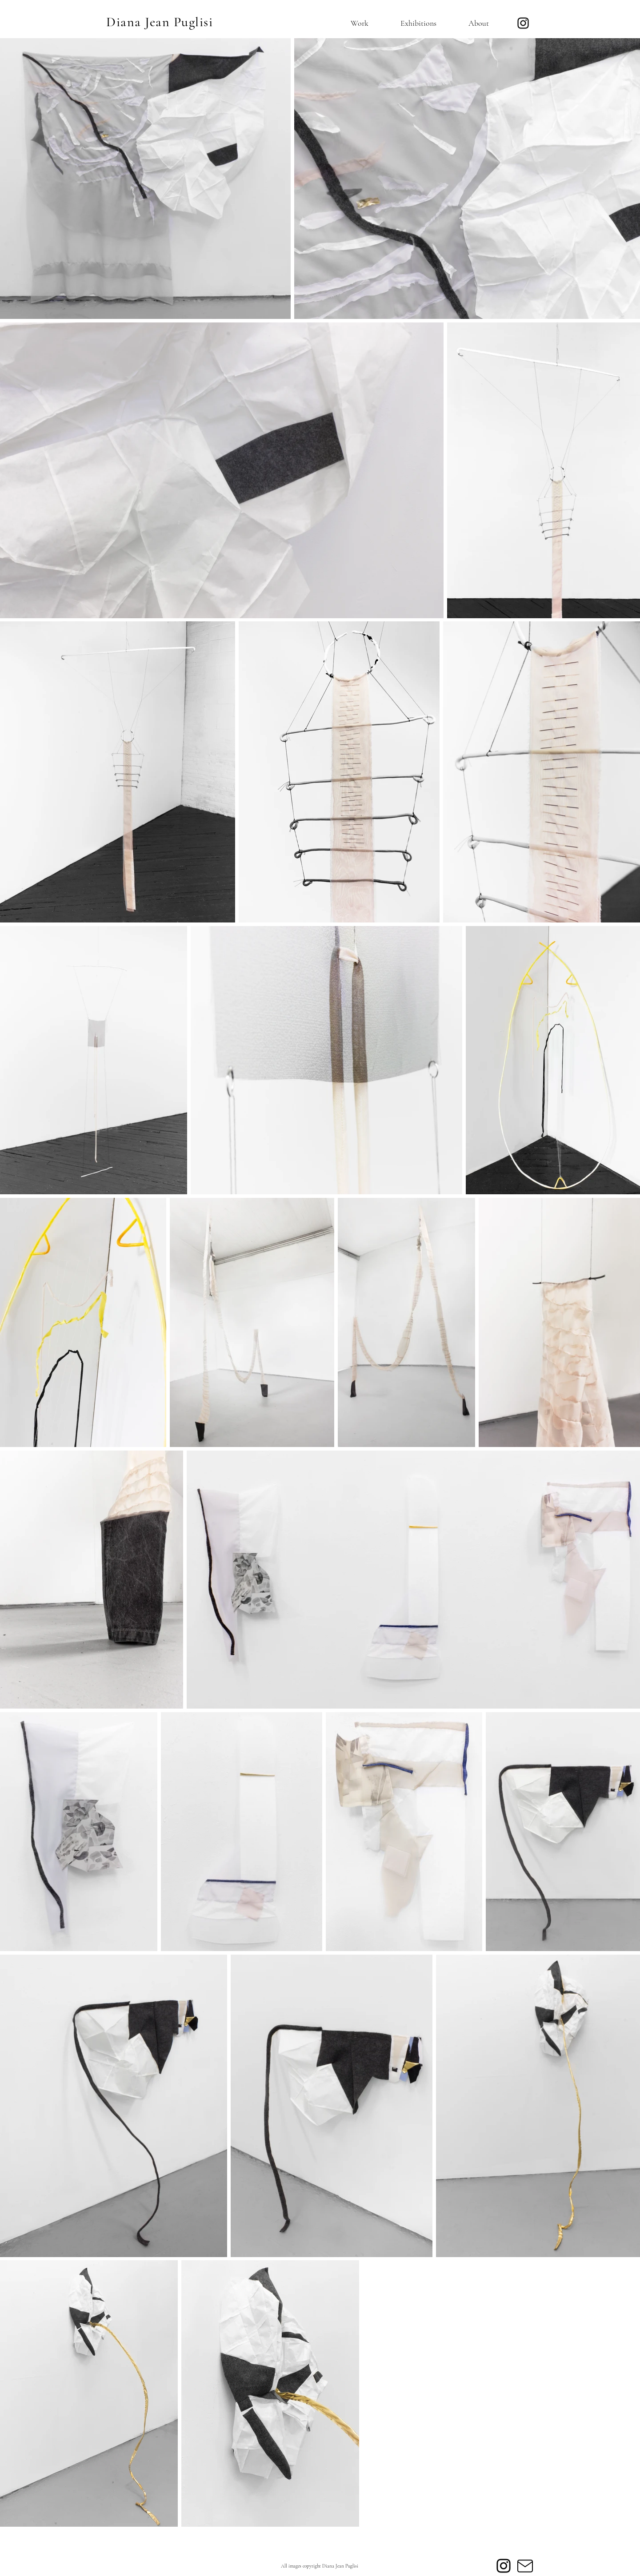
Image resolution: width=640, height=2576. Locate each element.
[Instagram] (523, 23)
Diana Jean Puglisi (159, 22)
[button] (350, 23)
